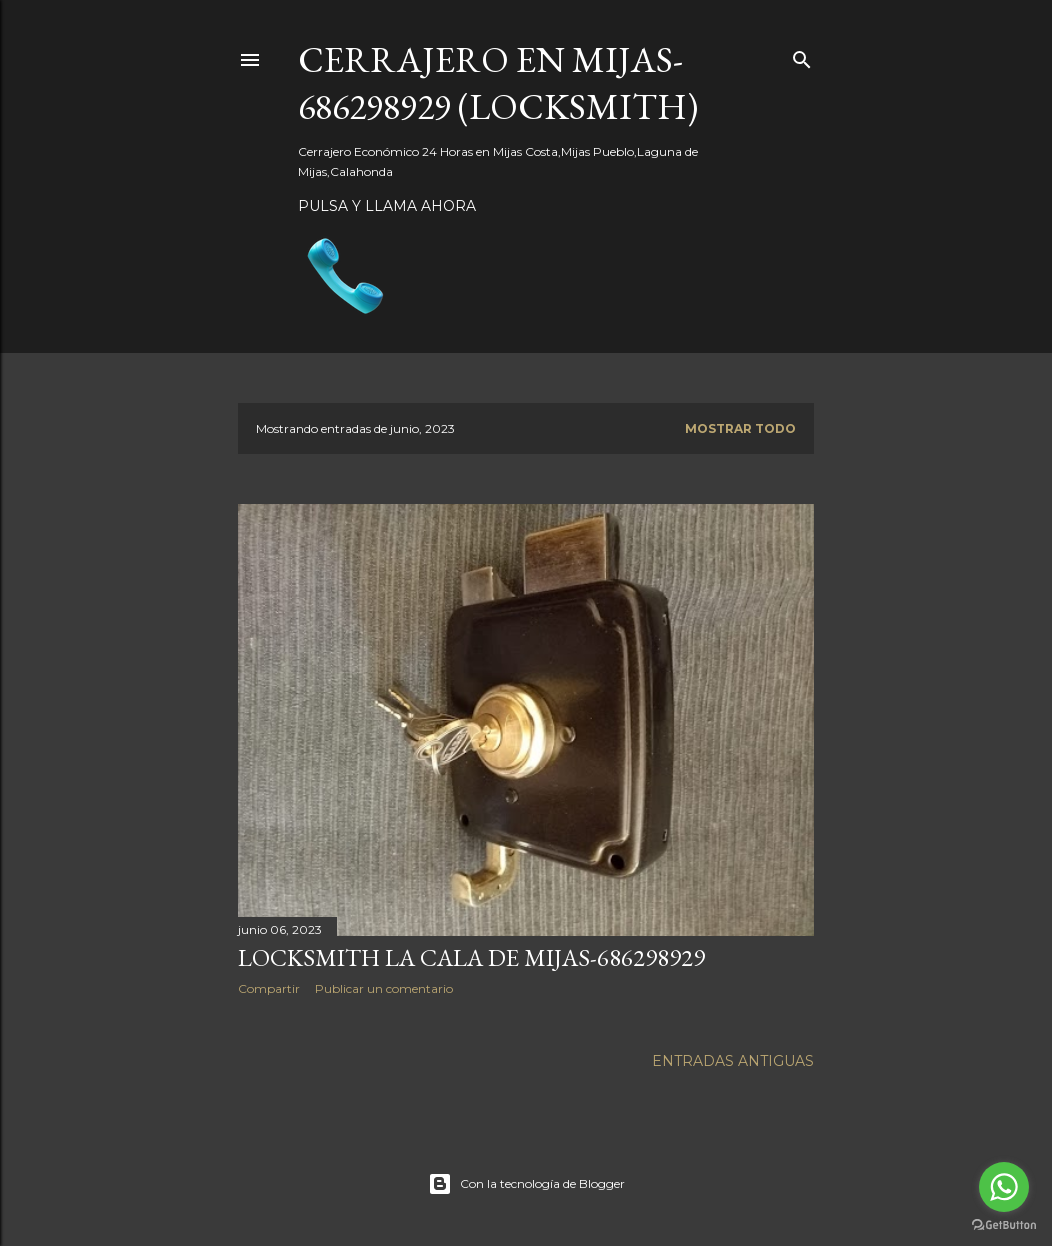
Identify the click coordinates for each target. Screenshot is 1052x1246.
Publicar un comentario (384, 988)
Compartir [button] (269, 988)
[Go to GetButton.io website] (1004, 1225)
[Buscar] (802, 55)
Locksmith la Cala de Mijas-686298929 (471, 957)
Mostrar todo (740, 428)
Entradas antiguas (733, 1061)
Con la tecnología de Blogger (526, 1184)
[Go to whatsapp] (1004, 1187)
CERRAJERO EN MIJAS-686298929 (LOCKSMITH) (498, 83)
